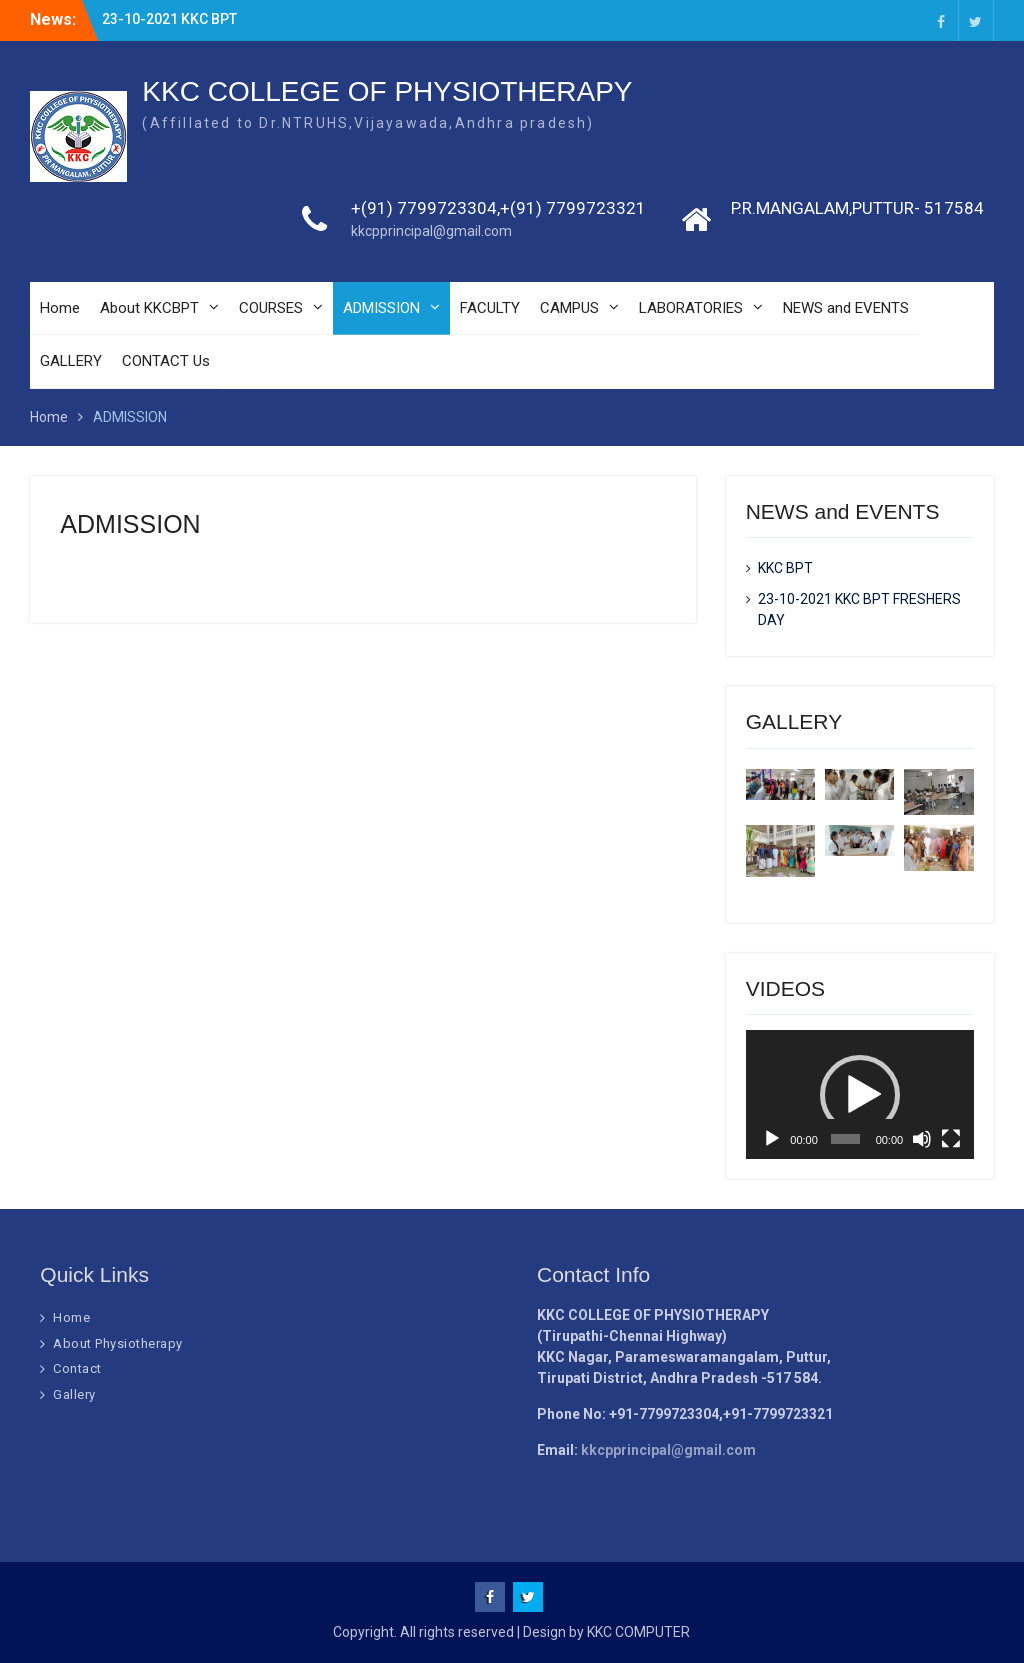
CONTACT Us (166, 361)
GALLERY (71, 361)
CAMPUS (569, 308)
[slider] (845, 1139)
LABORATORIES (691, 308)
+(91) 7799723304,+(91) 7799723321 (498, 208)
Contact (77, 1368)
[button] (860, 1095)
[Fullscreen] (951, 1139)
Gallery (74, 1394)
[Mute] (922, 1139)
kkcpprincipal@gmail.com (431, 231)
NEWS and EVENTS (846, 308)
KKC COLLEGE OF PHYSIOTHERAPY (387, 91)
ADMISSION (381, 308)
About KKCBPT (149, 308)
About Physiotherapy (118, 1343)
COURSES (271, 308)
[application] (860, 1094)
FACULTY (490, 308)
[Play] (772, 1139)
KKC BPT (785, 568)
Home (60, 308)
